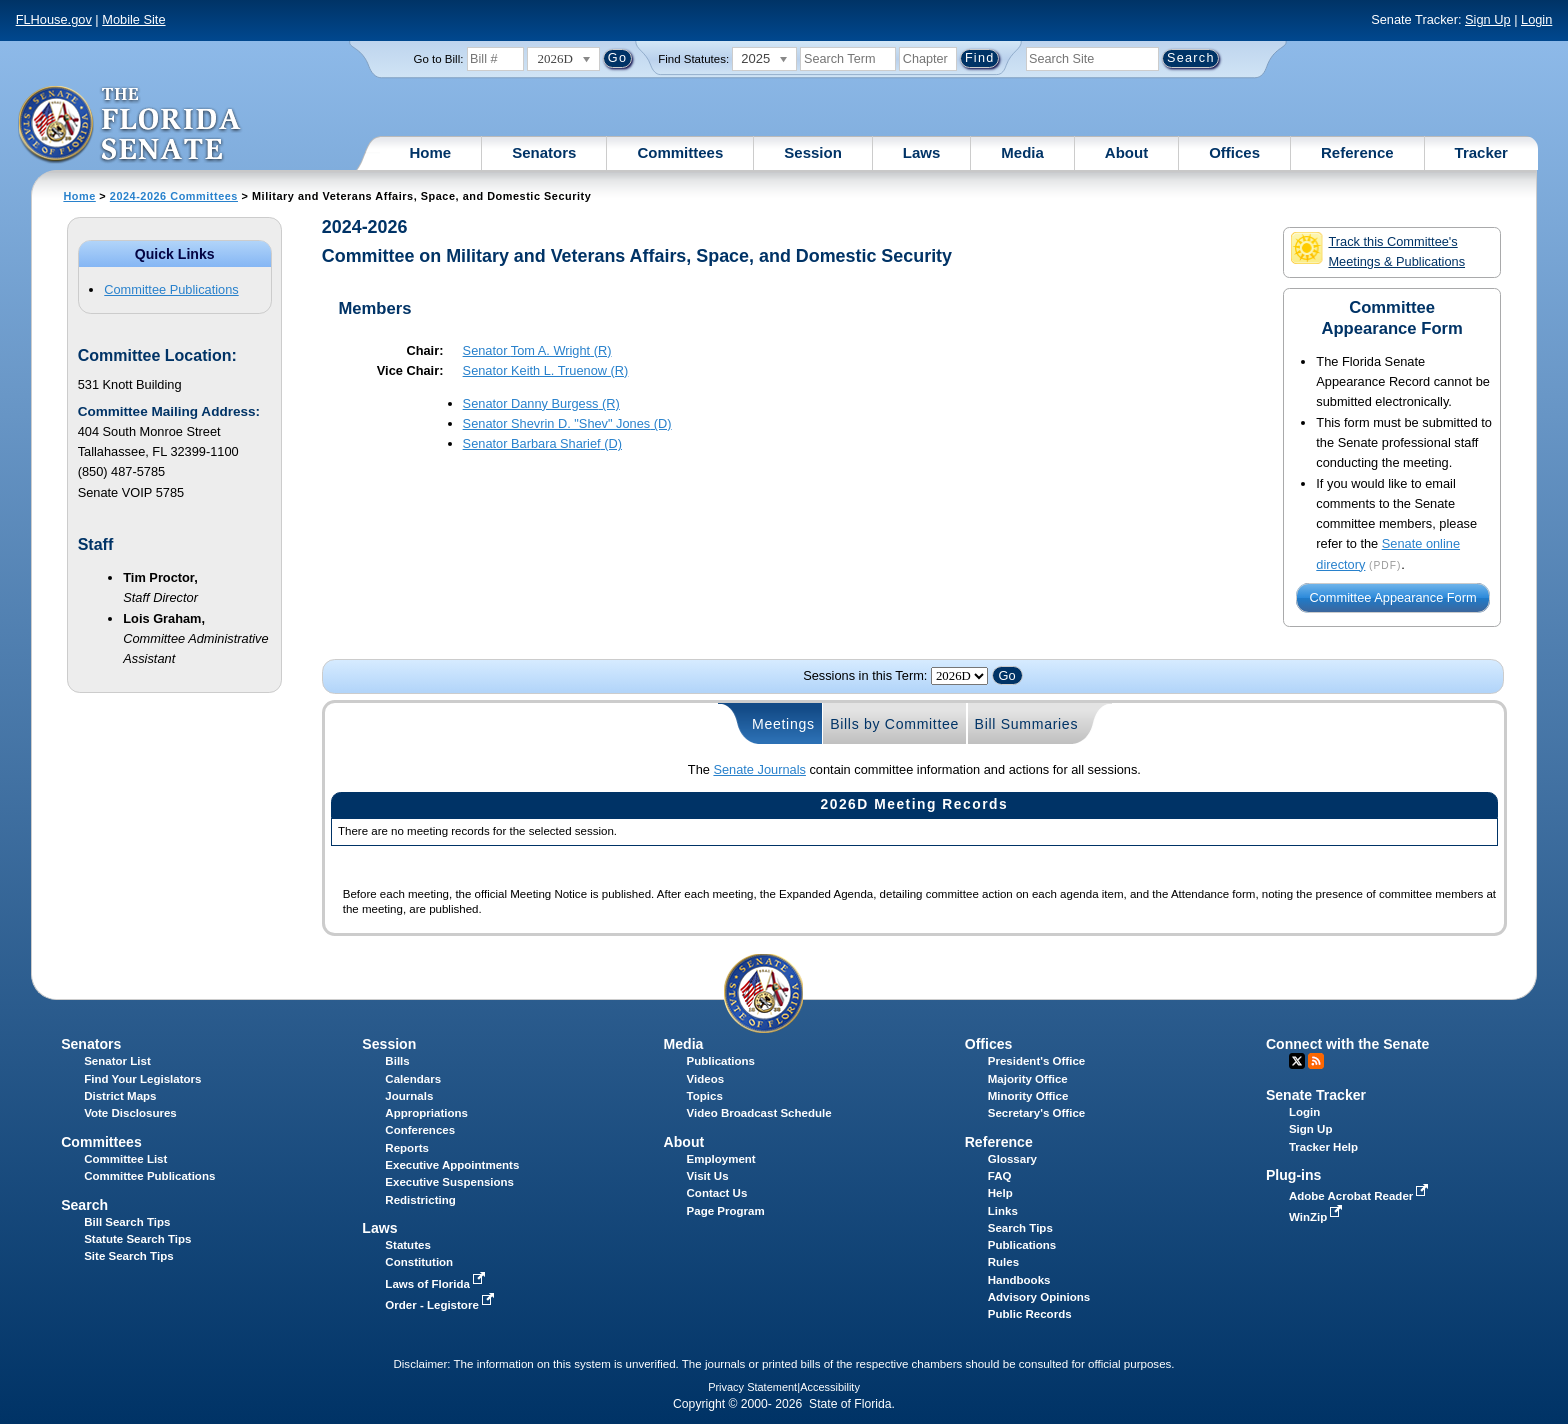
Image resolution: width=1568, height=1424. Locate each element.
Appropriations (426, 1113)
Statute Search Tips (137, 1239)
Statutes (407, 1245)
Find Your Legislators (142, 1079)
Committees (680, 152)
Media (1022, 152)
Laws (922, 152)
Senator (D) (567, 423)
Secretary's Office (1036, 1113)
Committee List (125, 1159)
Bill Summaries (1027, 724)
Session (813, 152)
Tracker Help (1323, 1147)
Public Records (1030, 1314)
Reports (407, 1148)
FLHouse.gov (54, 19)
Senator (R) (537, 350)
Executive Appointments (452, 1165)
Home (431, 152)
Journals (409, 1096)
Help (1000, 1193)
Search (84, 1205)
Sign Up (1488, 19)
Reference (1357, 152)
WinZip (1317, 1217)
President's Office (1036, 1061)
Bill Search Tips (127, 1222)
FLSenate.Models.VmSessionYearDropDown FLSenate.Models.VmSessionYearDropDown (959, 676)
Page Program (726, 1211)
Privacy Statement (752, 1387)
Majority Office (1028, 1079)
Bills (397, 1061)
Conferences (420, 1130)
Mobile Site (133, 19)
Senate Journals (759, 769)
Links (1003, 1211)
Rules (1003, 1262)
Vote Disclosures (130, 1113)
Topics (705, 1096)
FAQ (1000, 1176)
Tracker (1481, 152)
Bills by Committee (894, 724)
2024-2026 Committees (174, 196)
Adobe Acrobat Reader (1361, 1196)
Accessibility (830, 1387)
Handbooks (1019, 1280)
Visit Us (708, 1176)
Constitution (419, 1262)
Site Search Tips (128, 1256)
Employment (721, 1159)
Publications (721, 1061)
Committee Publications (171, 289)
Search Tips (1020, 1228)
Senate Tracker (1316, 1095)
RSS (1316, 1061)
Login (1536, 19)
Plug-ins (1294, 1175)
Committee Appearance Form (1393, 598)
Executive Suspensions (449, 1182)
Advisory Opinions (1039, 1297)
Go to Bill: (439, 59)
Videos (706, 1079)
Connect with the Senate (1347, 1044)
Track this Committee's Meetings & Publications (1378, 250)
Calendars (413, 1079)
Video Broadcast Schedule (759, 1113)
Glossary (1012, 1159)
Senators (544, 152)
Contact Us (717, 1193)
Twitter (1297, 1061)
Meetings (783, 724)
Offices (1234, 152)
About (1126, 152)
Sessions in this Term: (865, 675)
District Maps (120, 1096)
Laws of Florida (437, 1284)
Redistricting (420, 1200)
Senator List (117, 1061)
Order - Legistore (441, 1305)
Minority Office (1028, 1096)
